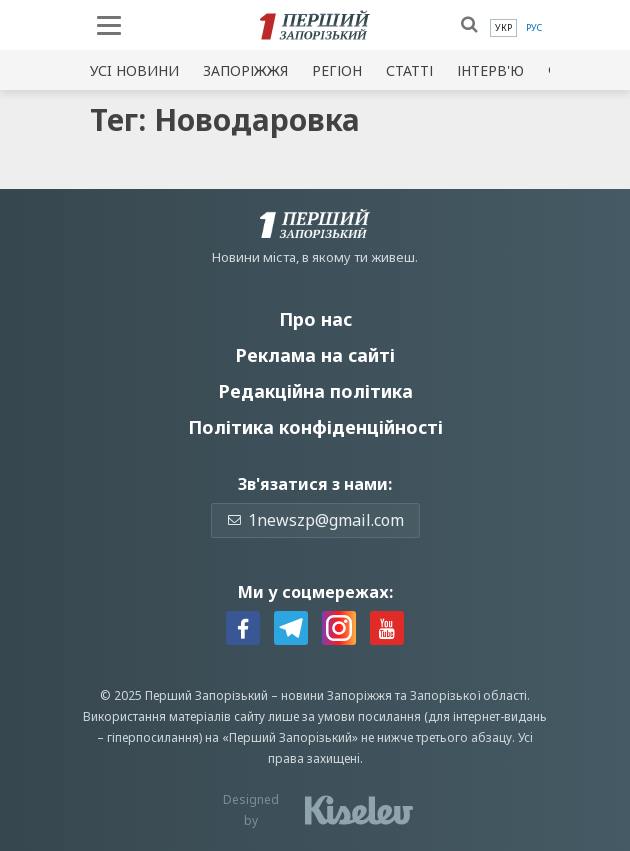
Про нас (315, 319)
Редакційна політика (315, 391)
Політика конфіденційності (315, 427)
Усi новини (134, 70)
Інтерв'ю (490, 70)
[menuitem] (503, 28)
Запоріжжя (245, 70)
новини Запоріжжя (336, 695)
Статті (409, 70)
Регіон (337, 70)
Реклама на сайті (315, 355)
